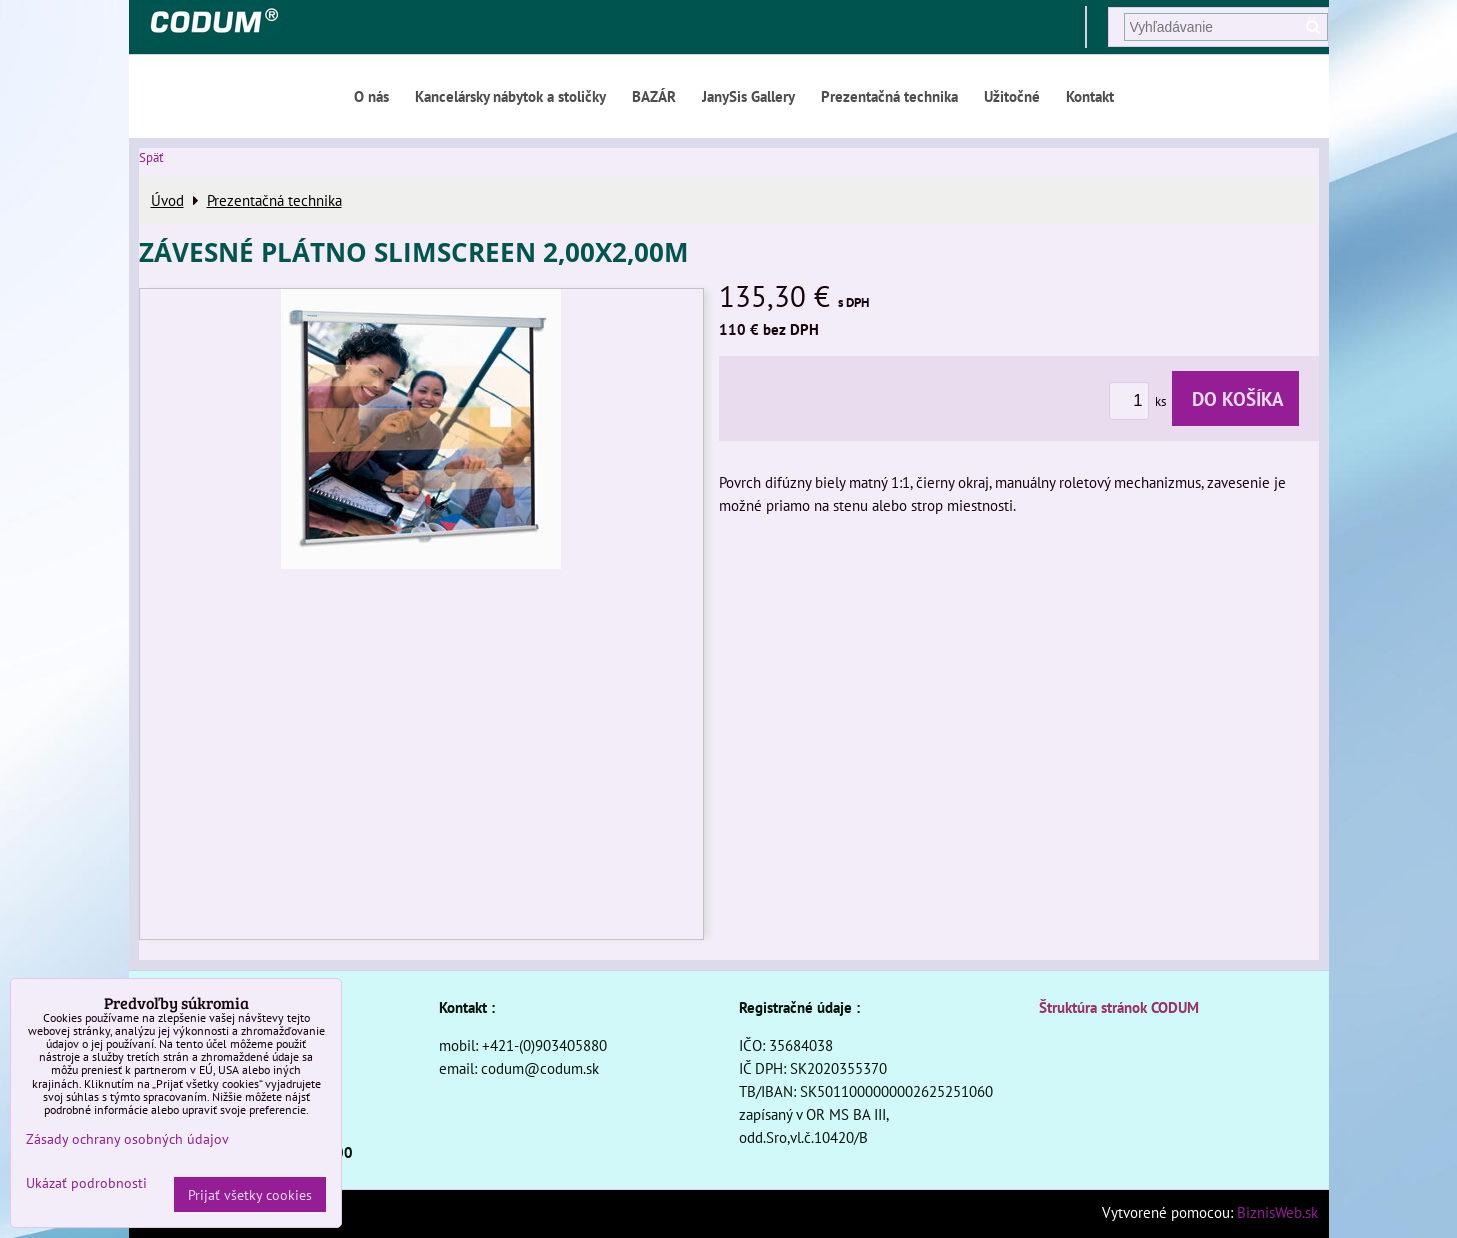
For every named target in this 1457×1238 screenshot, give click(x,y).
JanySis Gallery (748, 96)
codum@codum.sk (540, 1068)
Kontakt (1090, 96)
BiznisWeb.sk (1277, 1212)
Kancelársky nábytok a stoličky (510, 96)
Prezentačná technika (889, 96)
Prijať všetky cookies (250, 1194)
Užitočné (1012, 96)
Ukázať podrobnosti (86, 1183)
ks (1140, 401)
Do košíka (1235, 398)
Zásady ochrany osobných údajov (127, 1138)
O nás (371, 96)
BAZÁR (654, 96)
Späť (151, 157)
